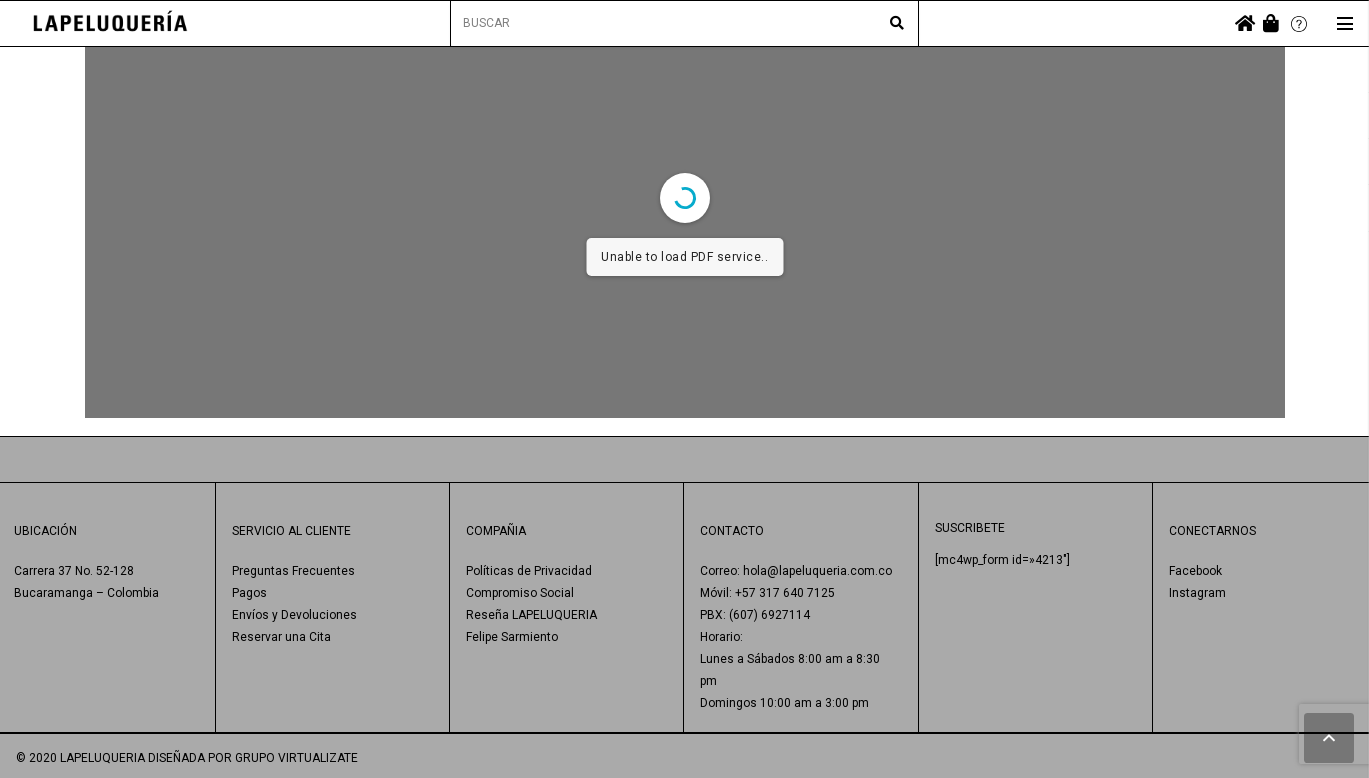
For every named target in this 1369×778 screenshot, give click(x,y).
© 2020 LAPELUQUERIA (80, 758)
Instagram (1197, 593)
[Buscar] (897, 24)
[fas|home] (1245, 23)
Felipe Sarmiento (512, 637)
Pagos (249, 593)
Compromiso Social (520, 593)
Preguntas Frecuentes (293, 571)
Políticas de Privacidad (529, 571)
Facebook (1195, 571)
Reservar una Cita (281, 637)
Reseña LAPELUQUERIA (531, 615)
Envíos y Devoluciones (294, 615)
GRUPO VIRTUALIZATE (296, 758)
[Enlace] (110, 23)
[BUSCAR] (685, 23)
